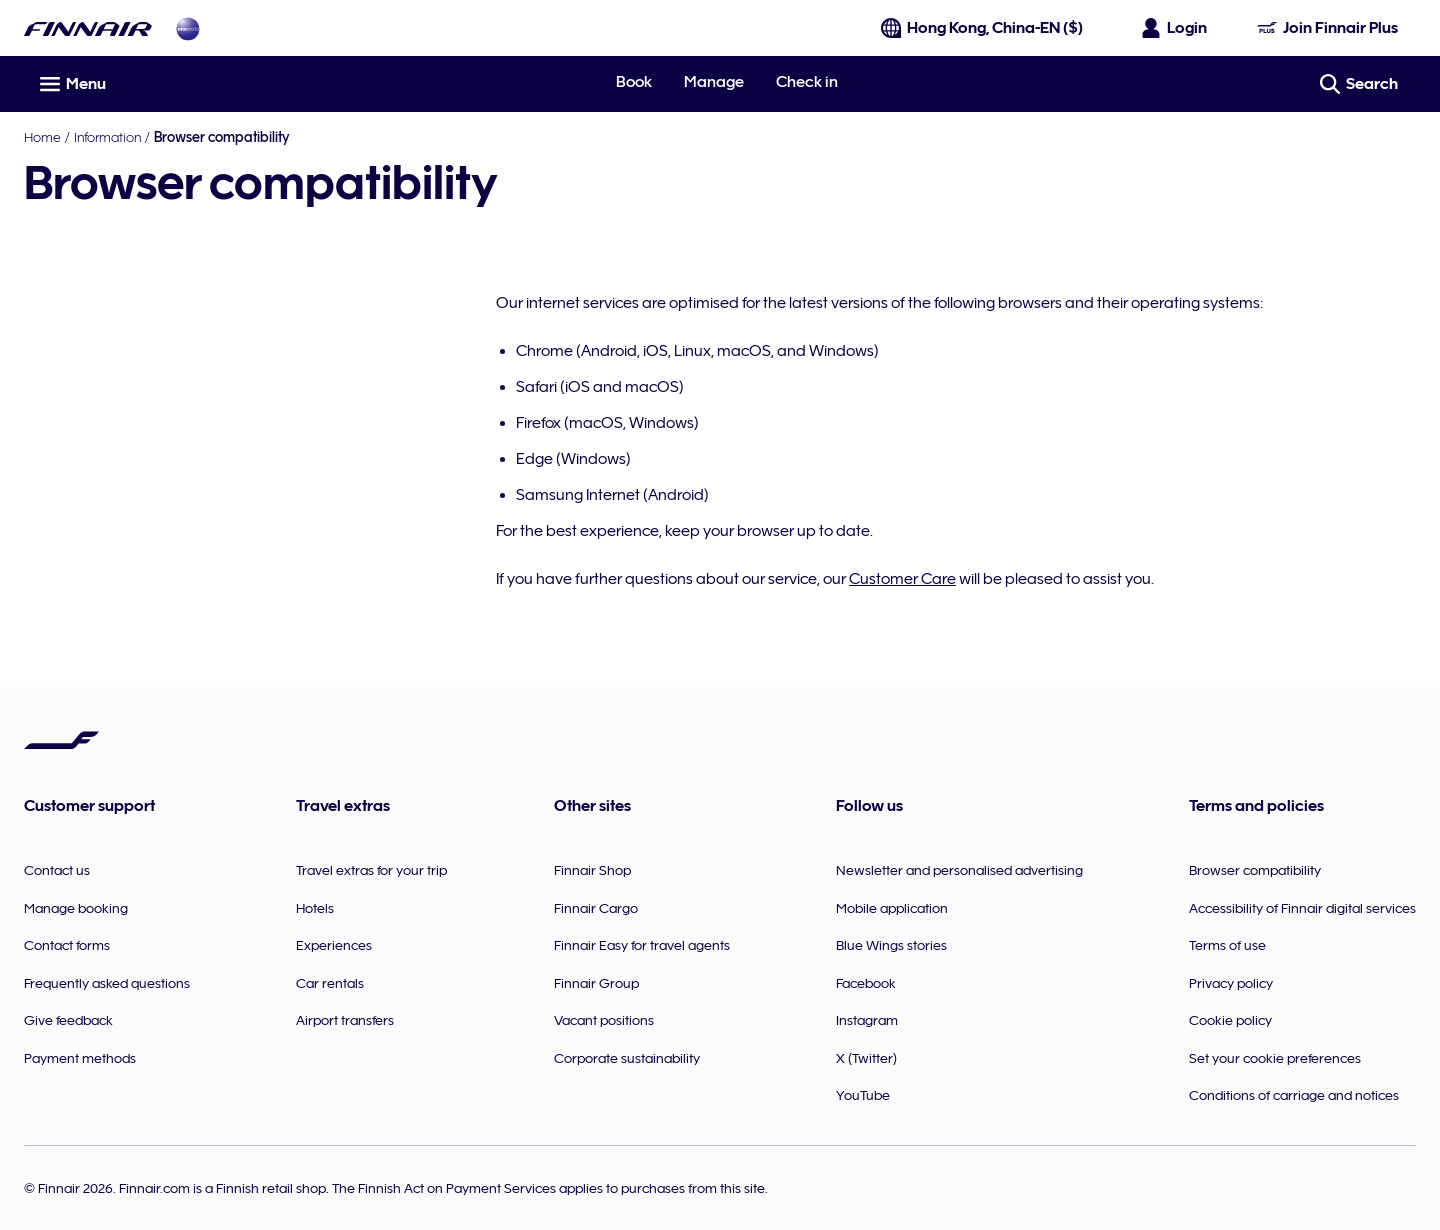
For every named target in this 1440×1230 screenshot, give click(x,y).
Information (107, 137)
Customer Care (902, 579)
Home (42, 137)
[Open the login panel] (1175, 28)
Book (634, 82)
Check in (807, 82)
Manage (714, 82)
